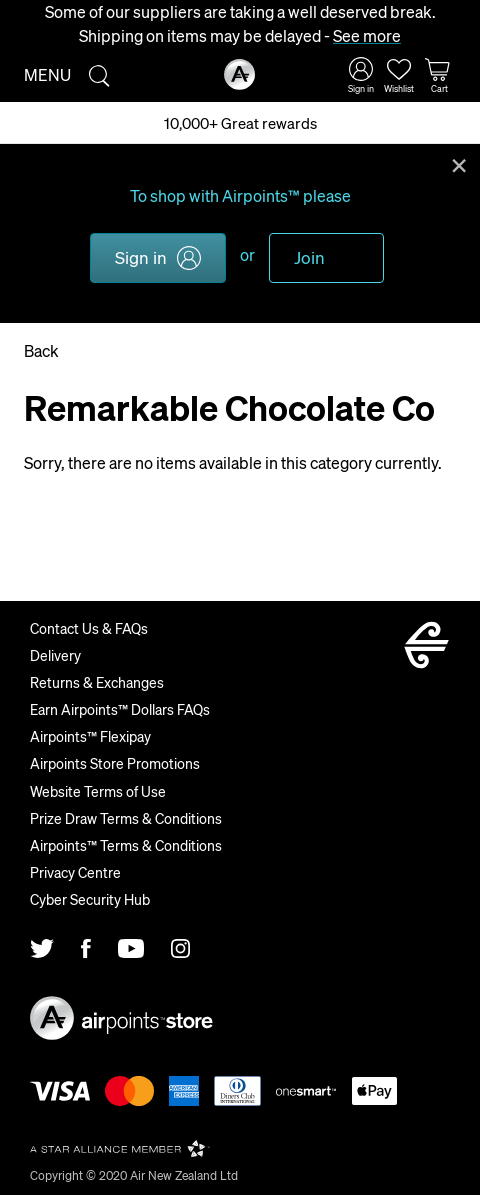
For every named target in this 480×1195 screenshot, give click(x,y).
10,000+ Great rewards (240, 123)
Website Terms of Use (98, 791)
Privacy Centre (75, 872)
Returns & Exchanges (97, 682)
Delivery (55, 655)
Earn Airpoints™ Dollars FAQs (120, 709)
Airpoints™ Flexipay (90, 736)
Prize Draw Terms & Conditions (126, 818)
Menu (47, 74)
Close (459, 164)
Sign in (141, 257)
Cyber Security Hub (90, 899)
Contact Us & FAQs (89, 628)
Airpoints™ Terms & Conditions (126, 845)
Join (309, 257)
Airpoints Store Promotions (115, 763)
